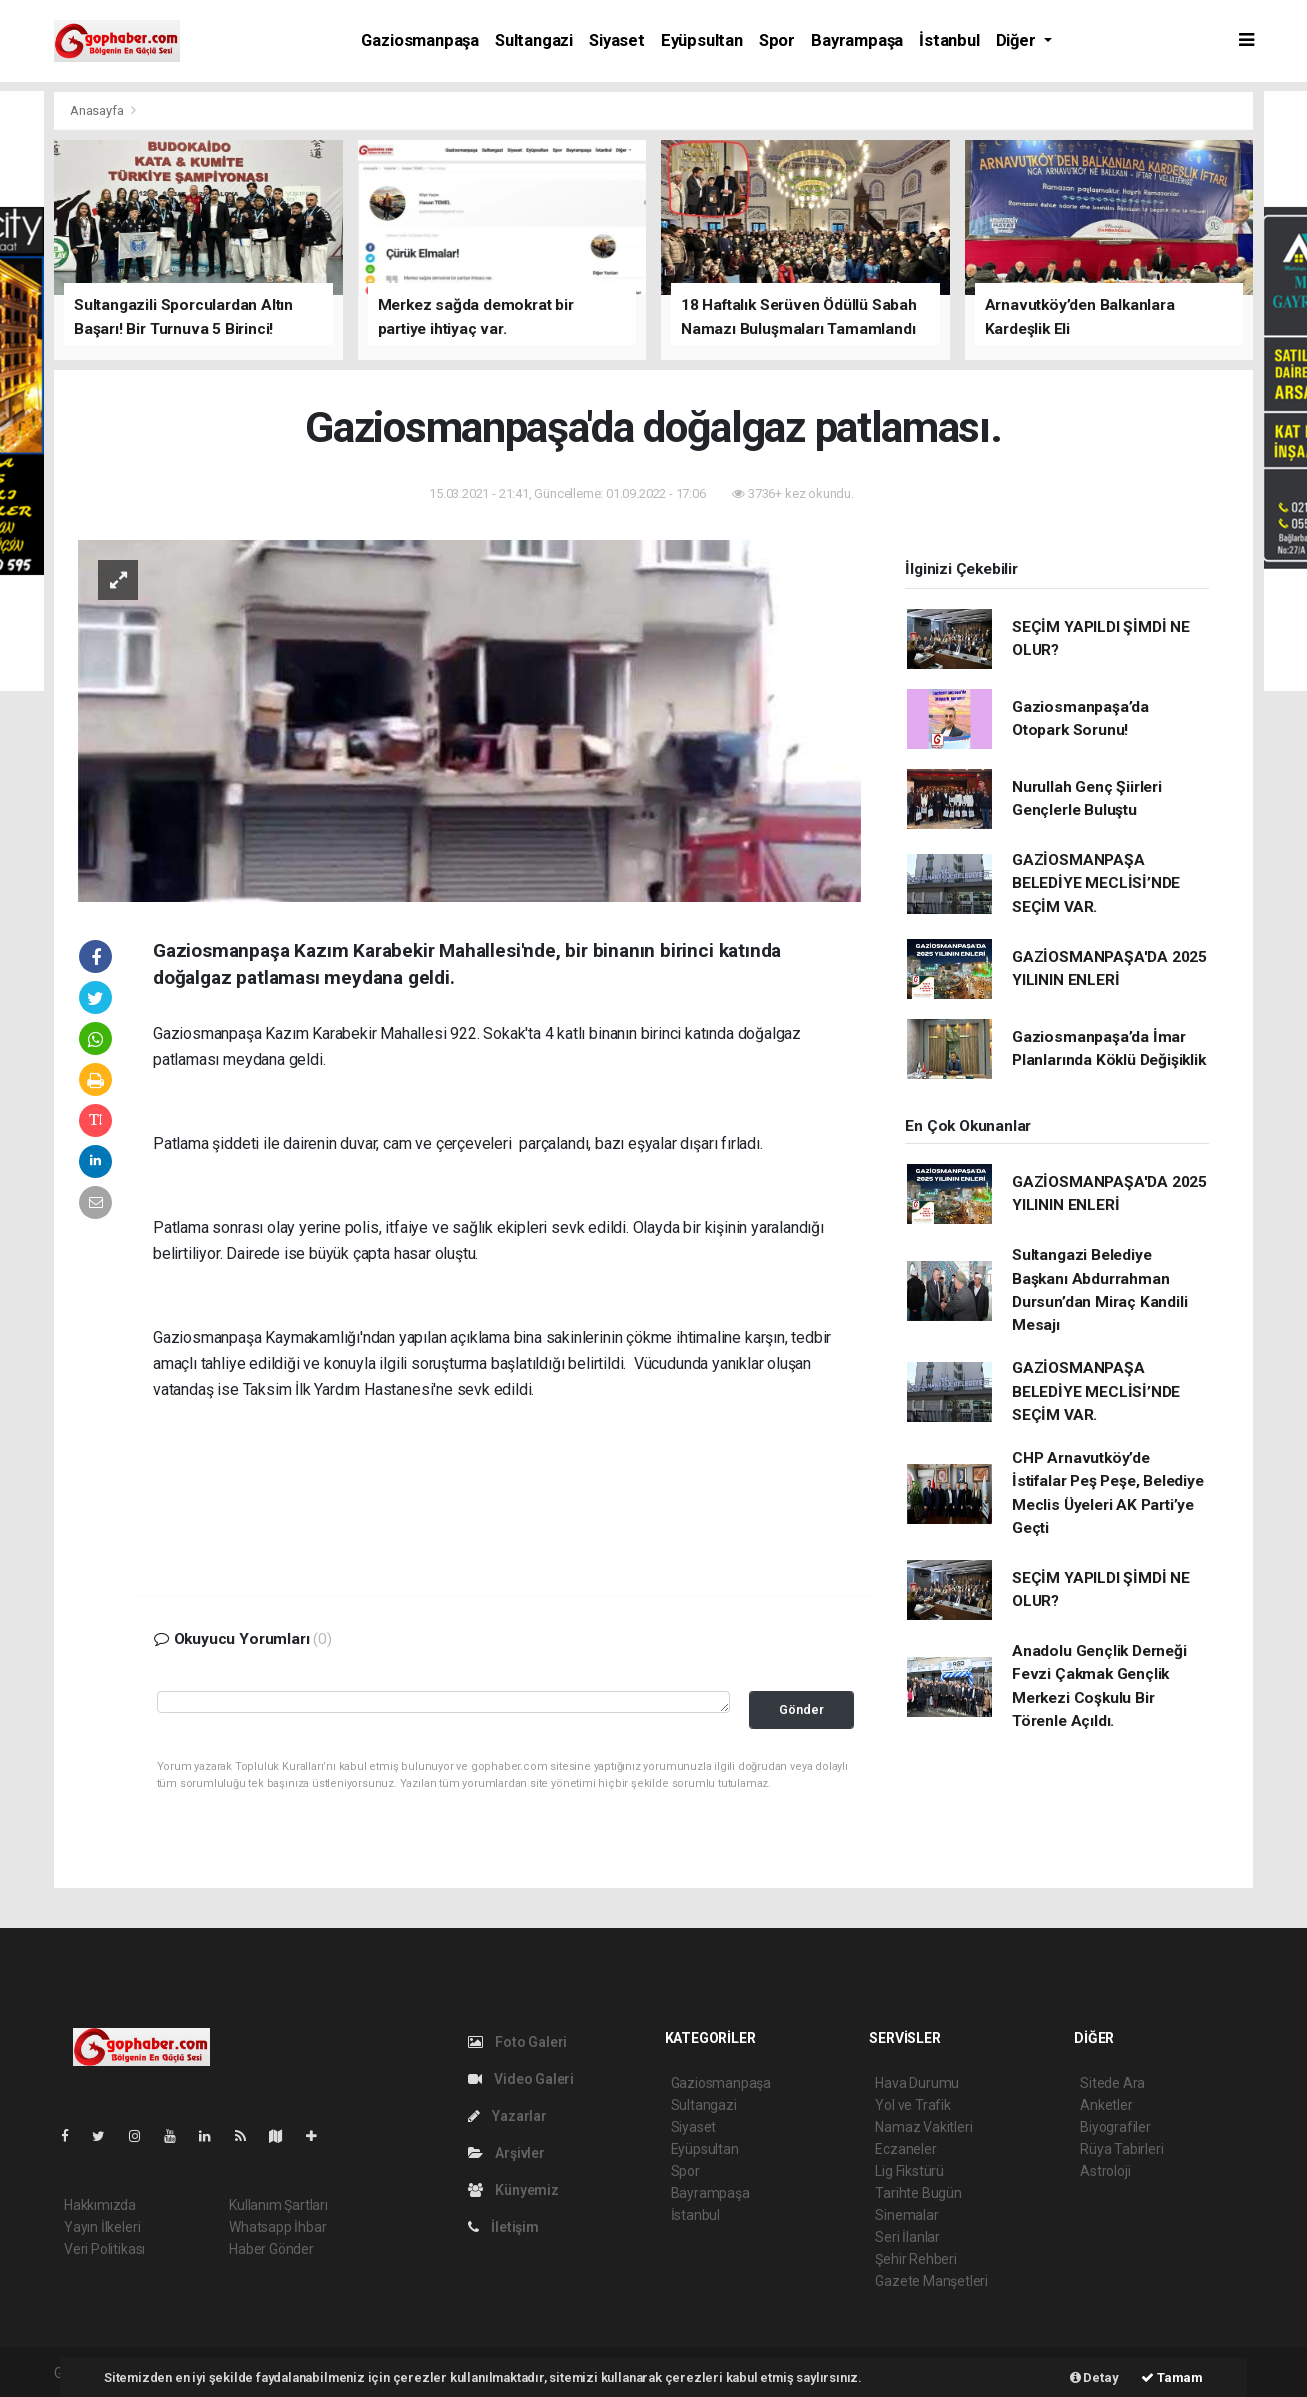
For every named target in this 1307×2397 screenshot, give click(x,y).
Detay (1094, 2377)
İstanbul (949, 40)
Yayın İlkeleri (102, 2227)
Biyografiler (1115, 2127)
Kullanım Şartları (278, 2205)
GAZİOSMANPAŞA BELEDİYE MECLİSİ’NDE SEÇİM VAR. (1096, 883)
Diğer (1018, 40)
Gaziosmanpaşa (420, 40)
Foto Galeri (518, 2042)
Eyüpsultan (702, 40)
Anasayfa (98, 110)
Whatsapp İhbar (277, 2227)
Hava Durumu (917, 2083)
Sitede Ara (1112, 2083)
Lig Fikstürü (909, 2171)
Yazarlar (507, 2116)
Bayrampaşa (857, 40)
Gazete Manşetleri (931, 2281)
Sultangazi (534, 40)
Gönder (801, 1709)
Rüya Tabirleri (1121, 2149)
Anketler (1106, 2105)
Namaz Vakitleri (923, 2127)
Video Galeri (521, 2079)
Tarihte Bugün (918, 2193)
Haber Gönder (271, 2249)
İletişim (503, 2227)
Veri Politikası (104, 2249)
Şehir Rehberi (916, 2259)
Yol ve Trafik (913, 2105)
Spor (777, 40)
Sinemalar (906, 2215)
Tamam (1172, 2377)
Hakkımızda (100, 2205)
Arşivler (506, 2153)
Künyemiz (513, 2190)
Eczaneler (905, 2149)
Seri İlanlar (907, 2237)
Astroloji (1105, 2171)
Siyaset (617, 40)
